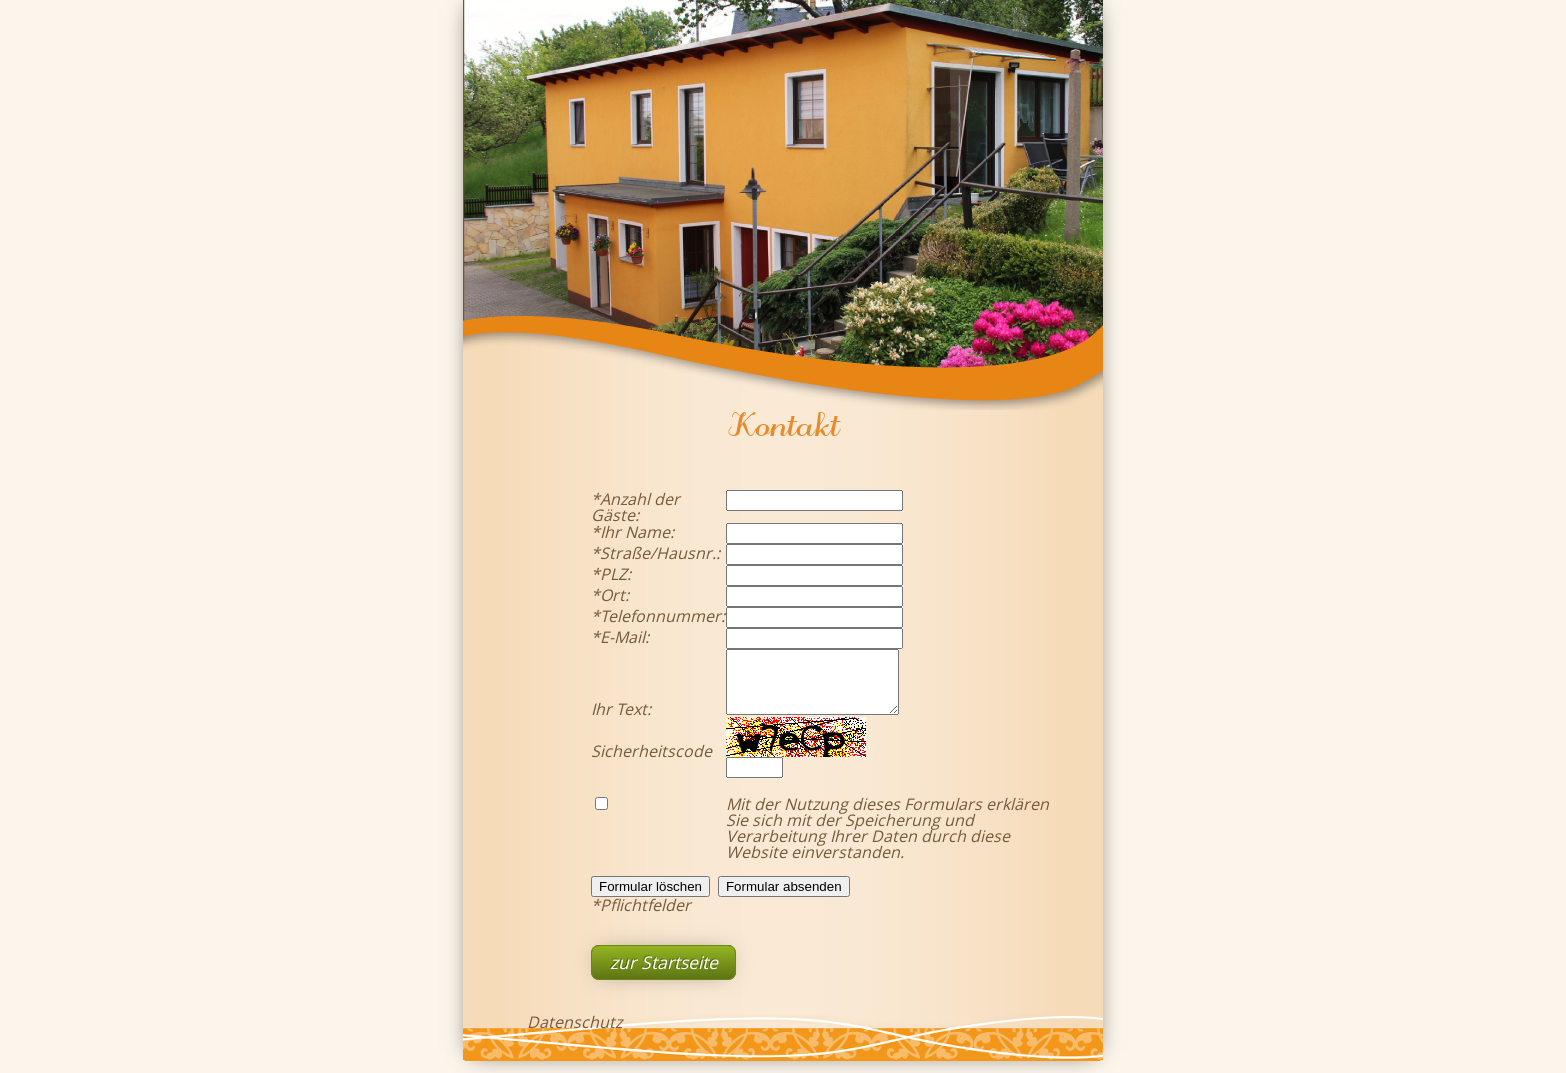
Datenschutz (574, 1034)
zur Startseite (664, 974)
